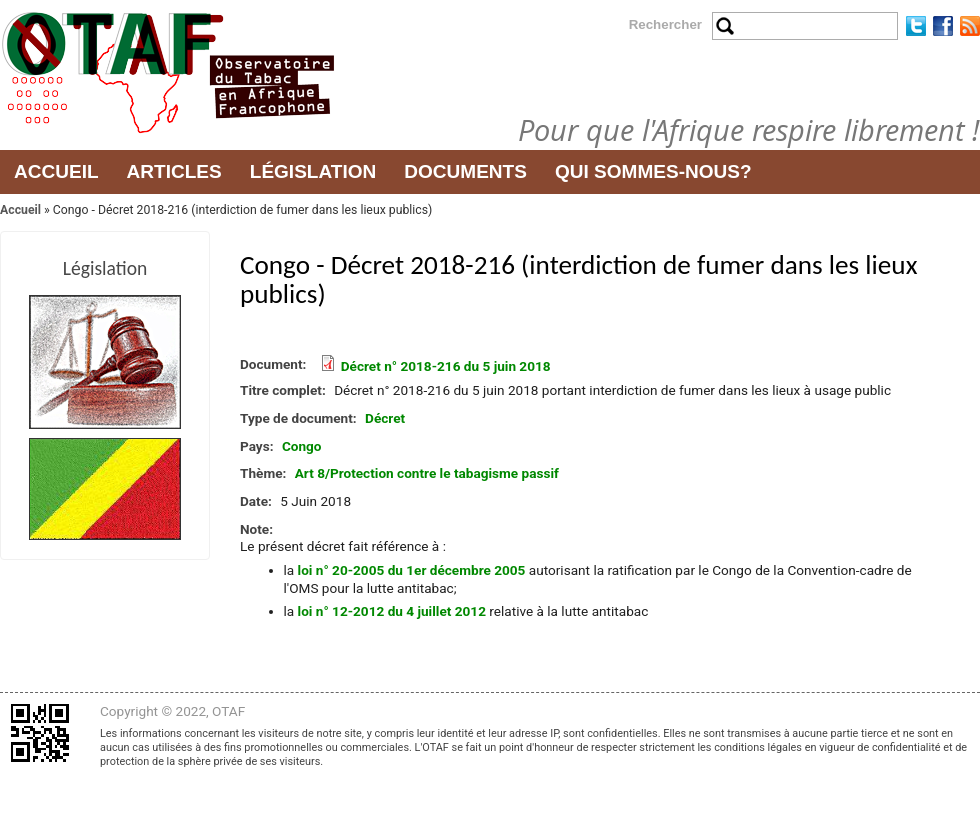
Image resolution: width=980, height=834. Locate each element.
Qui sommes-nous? (653, 171)
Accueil (56, 171)
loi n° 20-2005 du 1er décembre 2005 (412, 570)
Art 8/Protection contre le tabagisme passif (427, 473)
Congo (302, 446)
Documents (465, 171)
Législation (313, 171)
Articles (174, 171)
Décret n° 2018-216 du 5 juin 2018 (446, 366)
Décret (385, 418)
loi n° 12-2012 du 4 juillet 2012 (392, 611)
